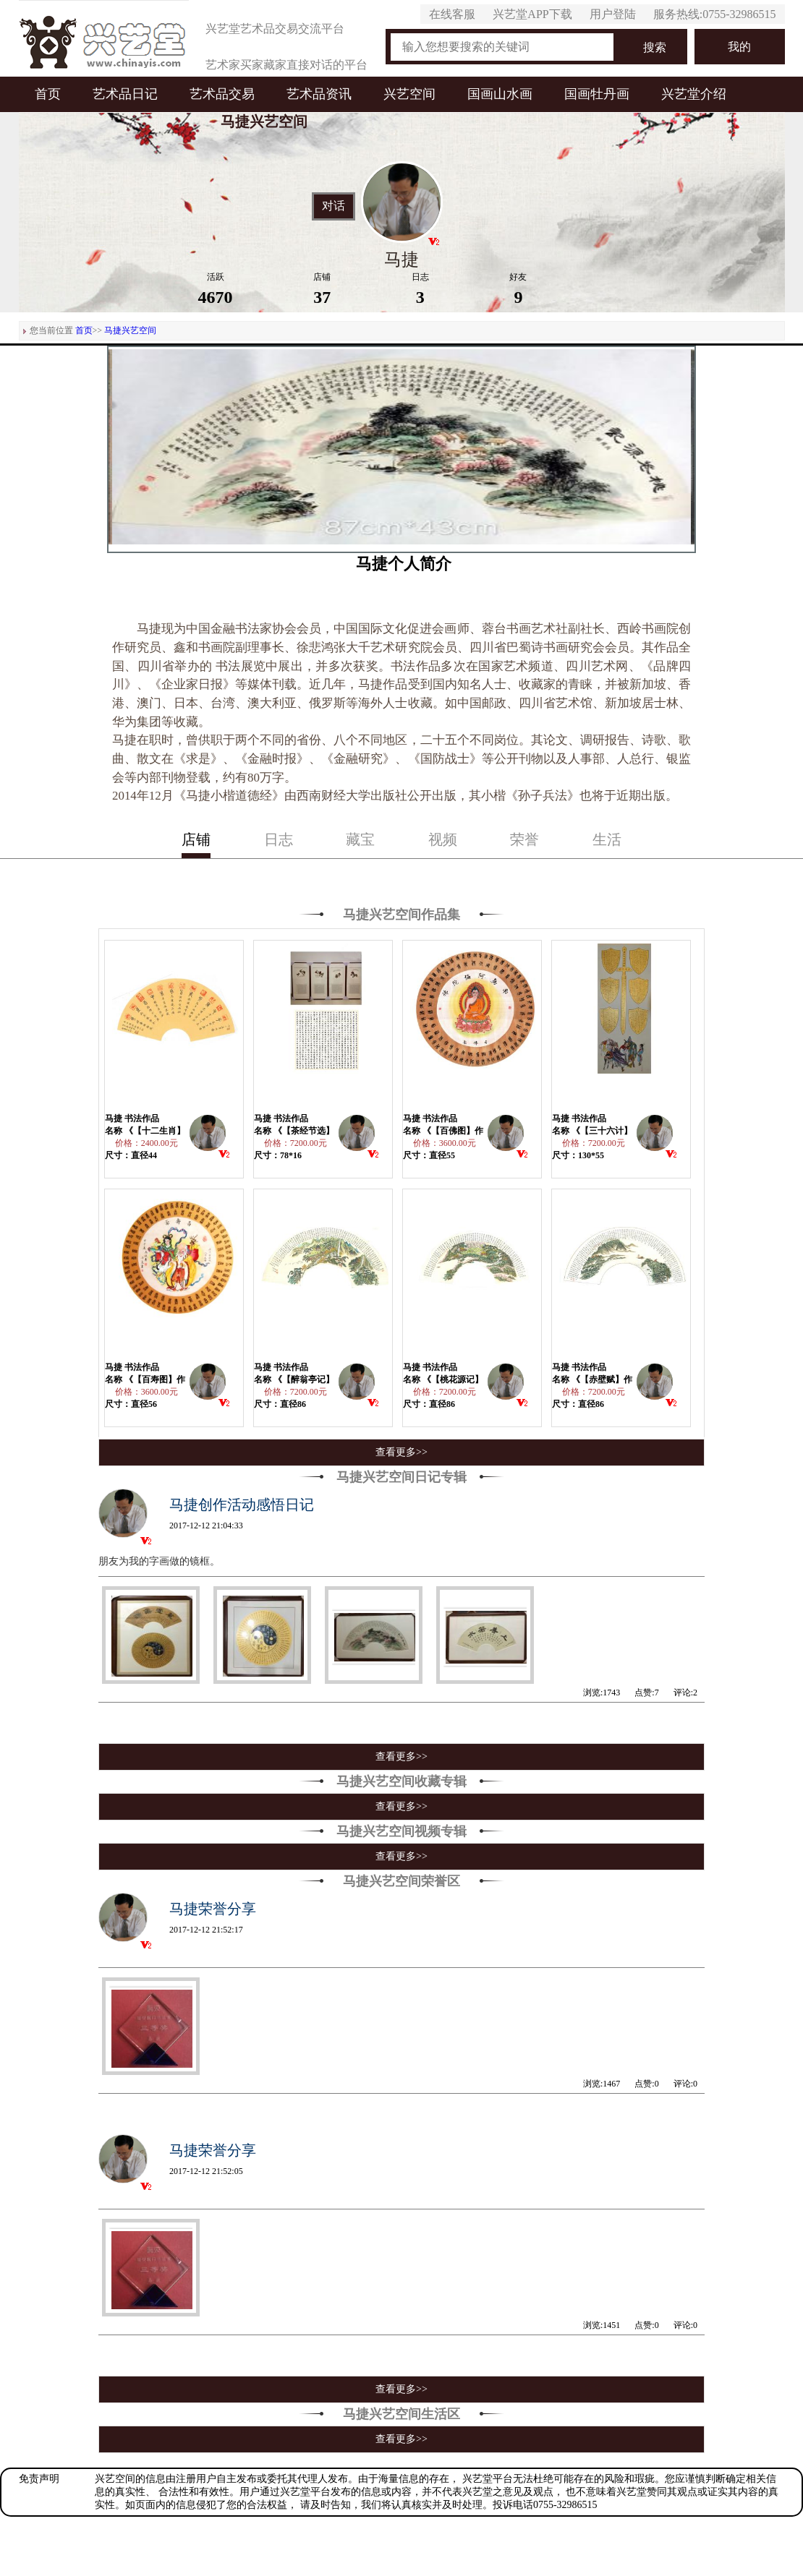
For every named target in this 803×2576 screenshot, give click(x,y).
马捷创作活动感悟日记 (241, 1504)
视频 (442, 839)
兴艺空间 (409, 94)
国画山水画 (499, 94)
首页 (48, 94)
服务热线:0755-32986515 (714, 14)
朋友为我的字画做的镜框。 (159, 1561)
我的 (739, 46)
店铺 (196, 839)
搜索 (654, 47)
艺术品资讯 (319, 94)
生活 (606, 839)
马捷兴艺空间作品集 (401, 914)
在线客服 (452, 14)
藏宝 (360, 839)
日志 (278, 839)
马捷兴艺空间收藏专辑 (401, 1781)
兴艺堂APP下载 (532, 14)
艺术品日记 (125, 94)
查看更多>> (401, 1452)
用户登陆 (613, 14)
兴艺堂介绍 (693, 94)
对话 (333, 206)
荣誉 (524, 839)
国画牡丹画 (596, 94)
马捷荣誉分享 (212, 1909)
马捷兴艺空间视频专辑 (401, 1831)
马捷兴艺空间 (130, 330)
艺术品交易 (222, 94)
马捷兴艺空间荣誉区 (401, 1881)
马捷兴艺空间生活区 (401, 2414)
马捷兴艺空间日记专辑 (401, 1477)
